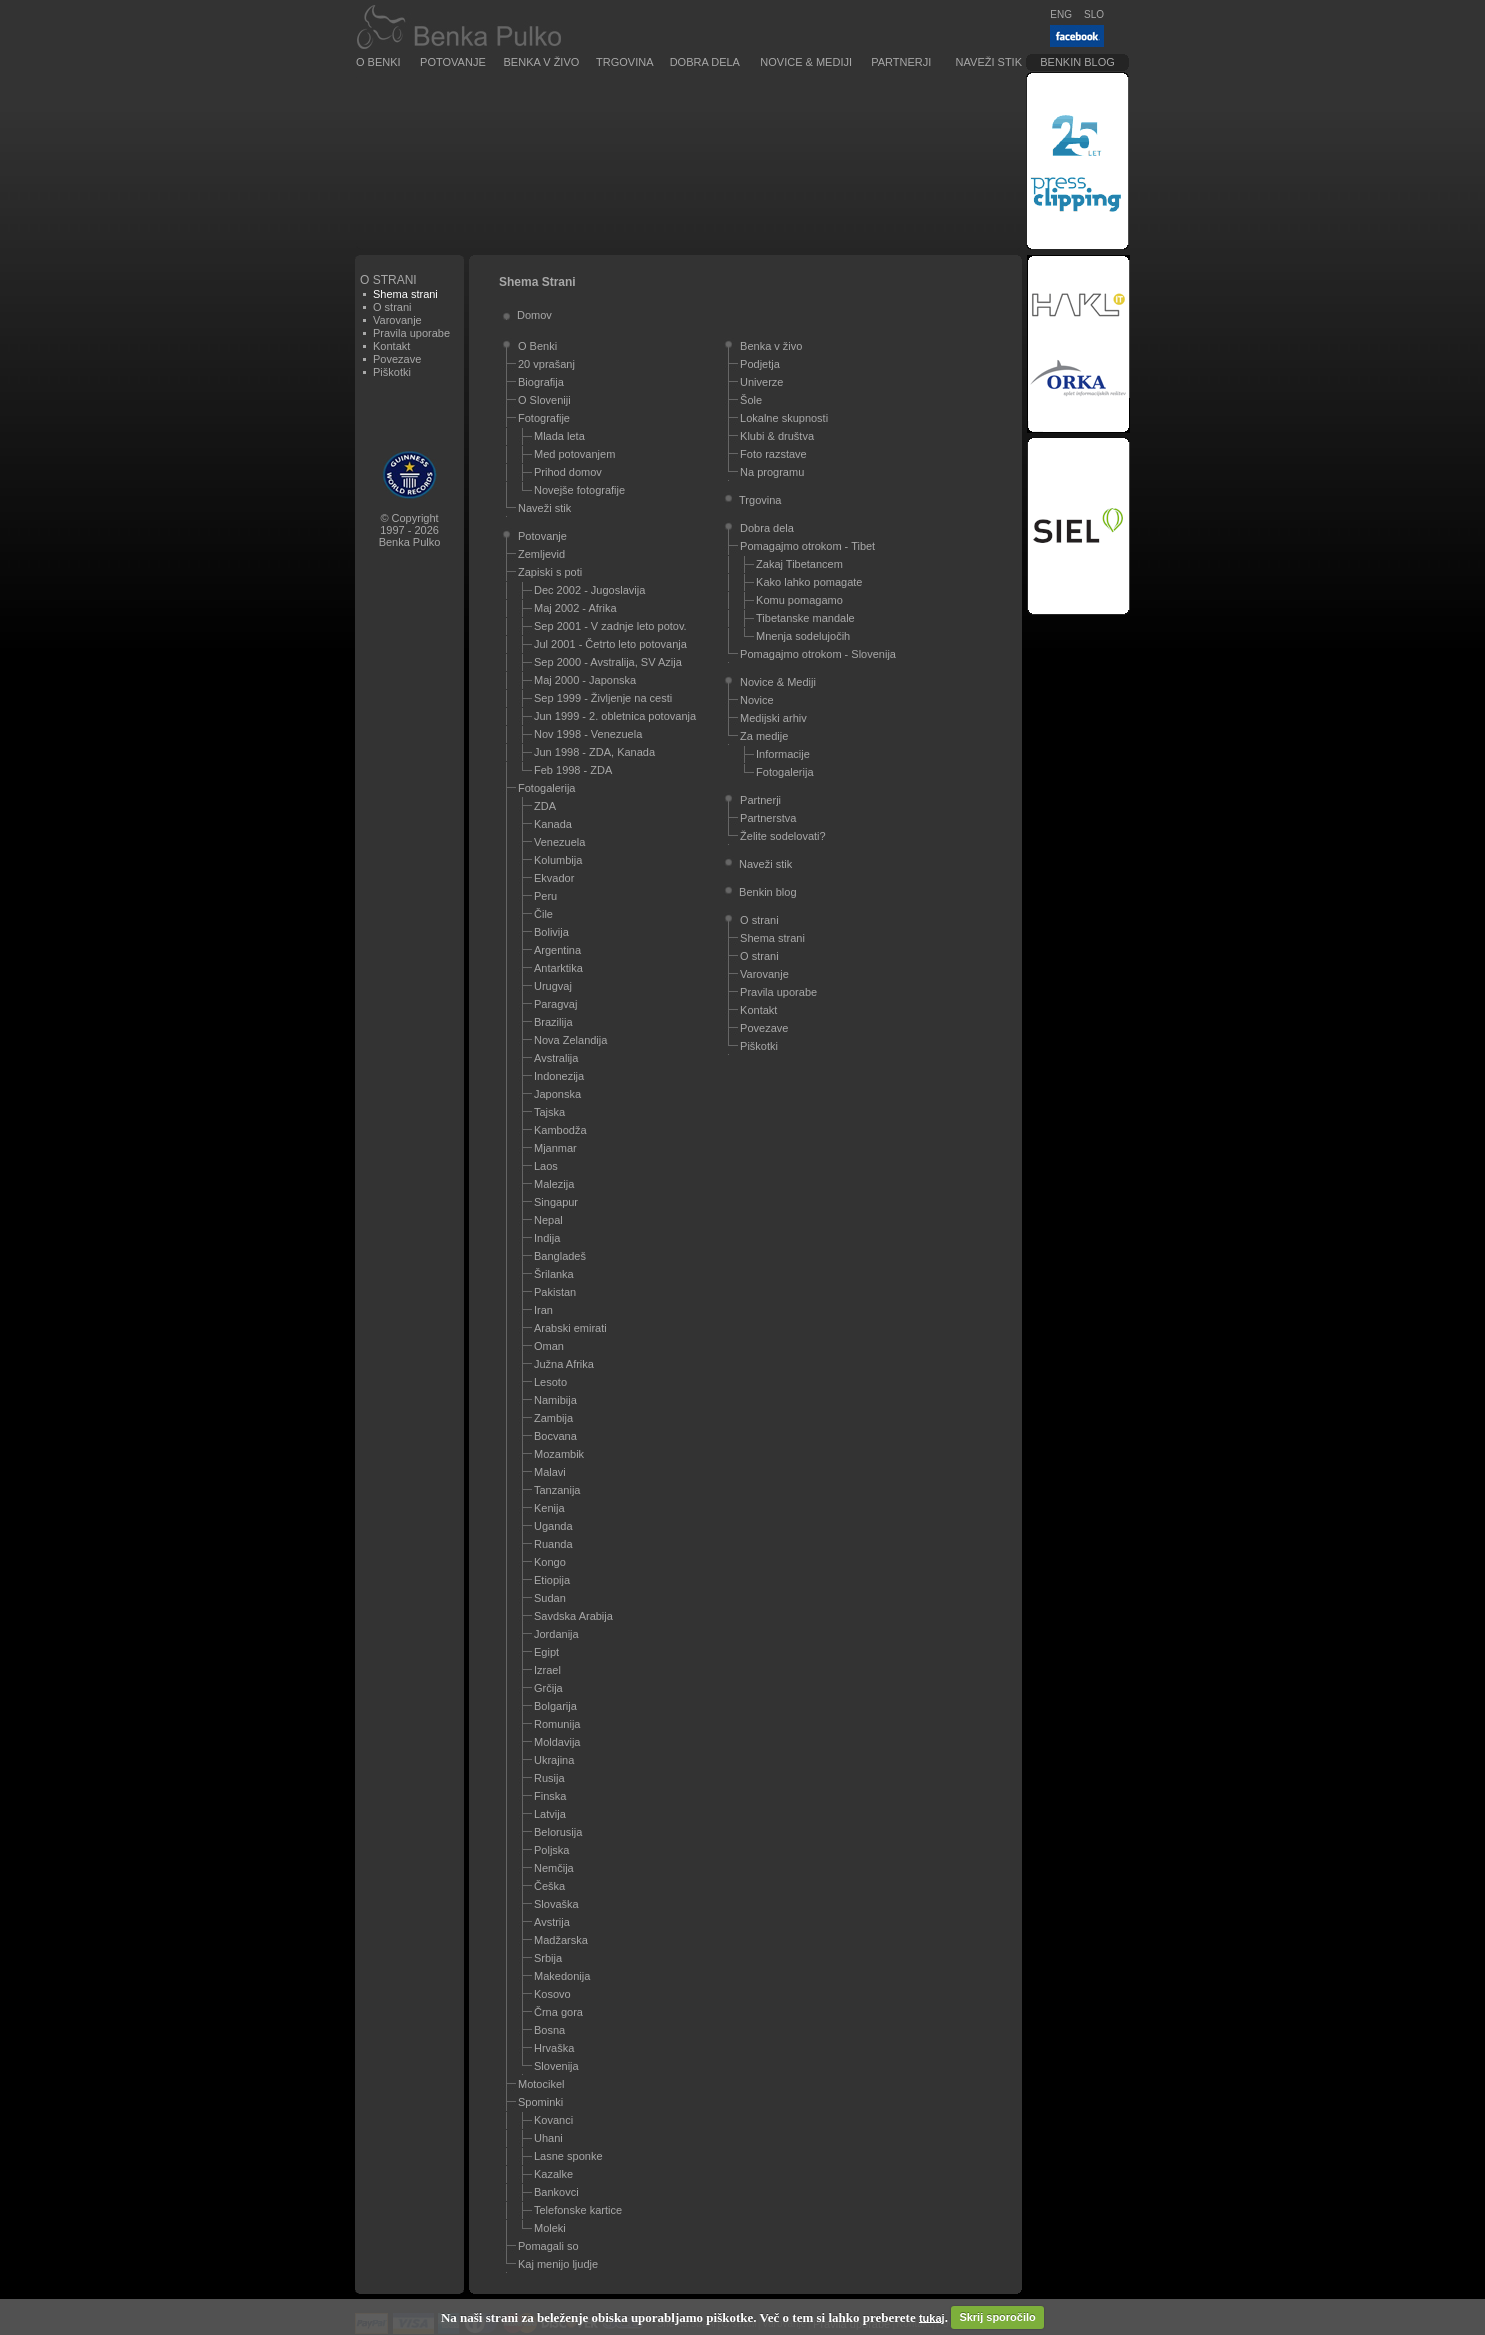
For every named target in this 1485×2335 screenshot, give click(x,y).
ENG (1061, 14)
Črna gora (558, 2012)
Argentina (557, 950)
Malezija (554, 1184)
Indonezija (559, 1076)
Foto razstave (773, 454)
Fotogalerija (546, 788)
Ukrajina (554, 1760)
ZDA (545, 806)
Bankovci (556, 2192)
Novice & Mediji (806, 62)
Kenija (549, 1508)
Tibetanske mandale (805, 618)
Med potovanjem (574, 454)
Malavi (550, 1472)
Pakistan (555, 1292)
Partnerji (901, 62)
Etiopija (552, 1580)
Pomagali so (548, 2246)
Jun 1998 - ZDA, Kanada (594, 752)
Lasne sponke (568, 2156)
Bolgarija (555, 1706)
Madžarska (561, 1940)
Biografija (541, 382)
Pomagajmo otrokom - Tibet (807, 546)
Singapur (556, 1202)
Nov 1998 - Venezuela (588, 734)
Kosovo (552, 1994)
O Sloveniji (544, 400)
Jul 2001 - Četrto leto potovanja (610, 644)
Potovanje (453, 62)
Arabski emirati (570, 1328)
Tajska (549, 1112)
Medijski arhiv (773, 718)
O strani (392, 307)
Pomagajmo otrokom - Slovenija (818, 654)
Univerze (761, 382)
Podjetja (760, 364)
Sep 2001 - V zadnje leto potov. (610, 626)
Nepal (548, 1220)
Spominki (540, 2102)
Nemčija (554, 1868)
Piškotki (392, 372)
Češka (549, 1886)
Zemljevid (541, 554)
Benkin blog (1077, 62)
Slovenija (556, 2066)
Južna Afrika (564, 1364)
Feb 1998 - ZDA (573, 770)
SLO (1094, 14)
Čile (543, 914)
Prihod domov (568, 472)
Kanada (553, 824)
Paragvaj (555, 1004)
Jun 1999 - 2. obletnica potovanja (615, 716)
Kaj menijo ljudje (558, 2264)
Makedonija (562, 1976)
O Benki (378, 62)
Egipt (546, 1652)
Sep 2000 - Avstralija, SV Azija (608, 662)
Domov (534, 315)
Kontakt (391, 346)
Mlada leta (559, 436)
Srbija (548, 1958)
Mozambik (559, 1454)
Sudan (550, 1598)
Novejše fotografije (579, 490)
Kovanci (553, 2120)
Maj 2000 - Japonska (585, 680)
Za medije (764, 736)
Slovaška (556, 1904)
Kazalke (553, 2174)
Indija (547, 1238)
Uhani (548, 2138)
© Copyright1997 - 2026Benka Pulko (410, 530)
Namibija (555, 1400)
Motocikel (541, 2084)
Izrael (547, 1670)
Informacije (783, 754)
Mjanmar (555, 1148)
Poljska (551, 1850)
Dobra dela (705, 62)
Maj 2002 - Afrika (575, 608)
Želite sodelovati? (783, 836)
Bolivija (551, 932)
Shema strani (772, 938)
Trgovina (624, 62)
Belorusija (558, 1832)
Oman (549, 1346)
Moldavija (557, 1742)
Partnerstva (768, 818)
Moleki (550, 2228)
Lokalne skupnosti (784, 418)
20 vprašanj (546, 364)
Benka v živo (542, 62)
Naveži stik (989, 62)
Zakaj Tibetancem (799, 564)
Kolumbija (558, 860)
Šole (751, 400)
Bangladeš (560, 1256)
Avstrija (552, 1922)
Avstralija (556, 1058)
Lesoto (550, 1382)
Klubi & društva (777, 436)
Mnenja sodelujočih (803, 636)
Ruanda (553, 1544)
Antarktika (558, 968)
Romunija (557, 1724)
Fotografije (544, 418)
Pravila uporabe (411, 333)
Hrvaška (554, 2048)
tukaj (932, 2317)
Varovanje (397, 320)
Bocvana (555, 1436)
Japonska (557, 1094)
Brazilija (553, 1022)
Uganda (553, 1526)
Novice (757, 700)
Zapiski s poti (550, 572)
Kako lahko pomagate (809, 582)
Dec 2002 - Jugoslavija (589, 590)
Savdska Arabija (573, 1616)
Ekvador (554, 878)
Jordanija (556, 1634)
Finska (550, 1796)
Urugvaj (553, 986)
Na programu (772, 472)
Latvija (550, 1814)
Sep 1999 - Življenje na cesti (603, 698)
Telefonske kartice (578, 2210)
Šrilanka (554, 1274)
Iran (543, 1310)
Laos (546, 1166)
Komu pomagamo (799, 600)
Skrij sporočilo (997, 2317)
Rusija (549, 1778)
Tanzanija (557, 1490)
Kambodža (560, 1130)
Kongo (550, 1562)
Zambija (553, 1418)
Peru (545, 896)
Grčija (548, 1688)
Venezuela (559, 842)
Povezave (397, 359)
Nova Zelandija (570, 1040)
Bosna (549, 2030)
